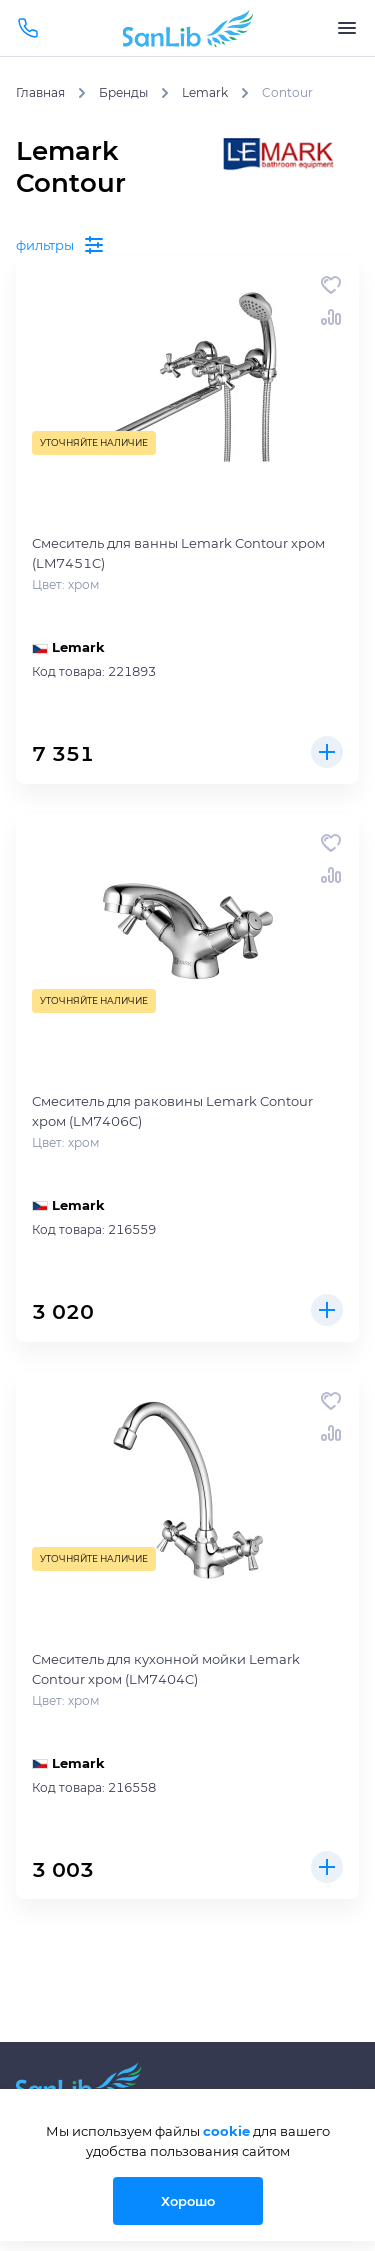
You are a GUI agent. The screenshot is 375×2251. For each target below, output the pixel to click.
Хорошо (188, 2201)
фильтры (61, 245)
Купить (327, 752)
